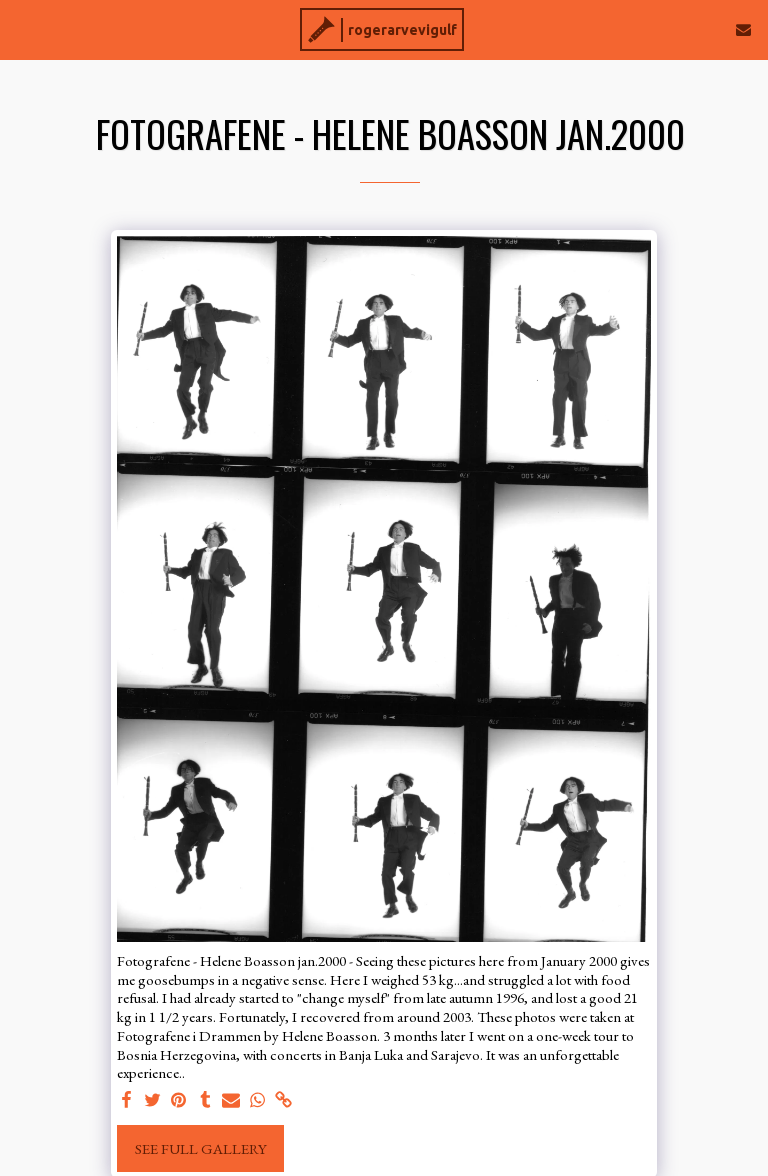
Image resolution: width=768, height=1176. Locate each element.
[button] (22, 29)
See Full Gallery (201, 1148)
